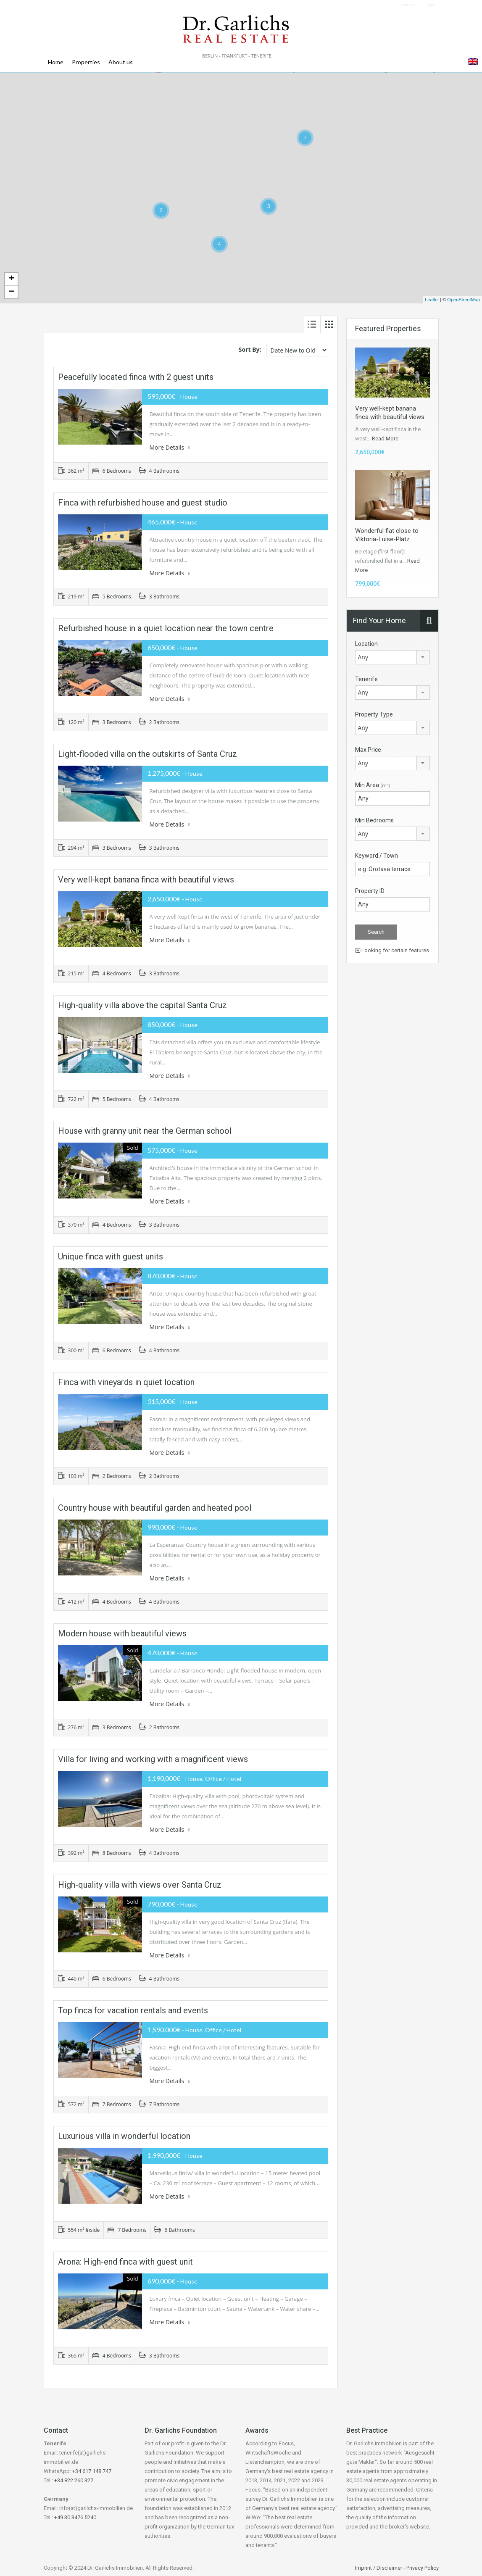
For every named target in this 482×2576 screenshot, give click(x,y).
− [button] (11, 292)
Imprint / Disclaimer (378, 2568)
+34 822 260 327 (73, 2480)
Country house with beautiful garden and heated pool (154, 1508)
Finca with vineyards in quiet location (126, 1382)
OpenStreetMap (463, 299)
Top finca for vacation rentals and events (133, 2010)
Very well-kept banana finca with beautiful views (146, 879)
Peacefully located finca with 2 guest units (135, 377)
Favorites (404, 5)
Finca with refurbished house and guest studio (142, 503)
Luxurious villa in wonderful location (124, 2136)
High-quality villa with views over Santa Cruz (139, 1885)
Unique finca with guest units (110, 1256)
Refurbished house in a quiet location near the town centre (166, 628)
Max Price (368, 749)
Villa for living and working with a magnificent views (153, 1759)
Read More (385, 438)
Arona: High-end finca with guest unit (125, 2262)
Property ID (370, 891)
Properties (86, 62)
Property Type (374, 714)
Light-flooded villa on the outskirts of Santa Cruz (147, 754)
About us (120, 62)
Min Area (372, 785)
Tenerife (366, 679)
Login (426, 5)
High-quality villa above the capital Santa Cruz (142, 1005)
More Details (170, 447)
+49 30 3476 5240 (75, 2517)
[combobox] (392, 657)
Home (55, 62)
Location (366, 643)
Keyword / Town (376, 855)
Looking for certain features (392, 950)
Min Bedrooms (374, 820)
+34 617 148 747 (91, 2471)
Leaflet (432, 299)
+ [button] (11, 279)
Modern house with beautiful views (122, 1633)
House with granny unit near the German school (145, 1131)
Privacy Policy (422, 2568)
